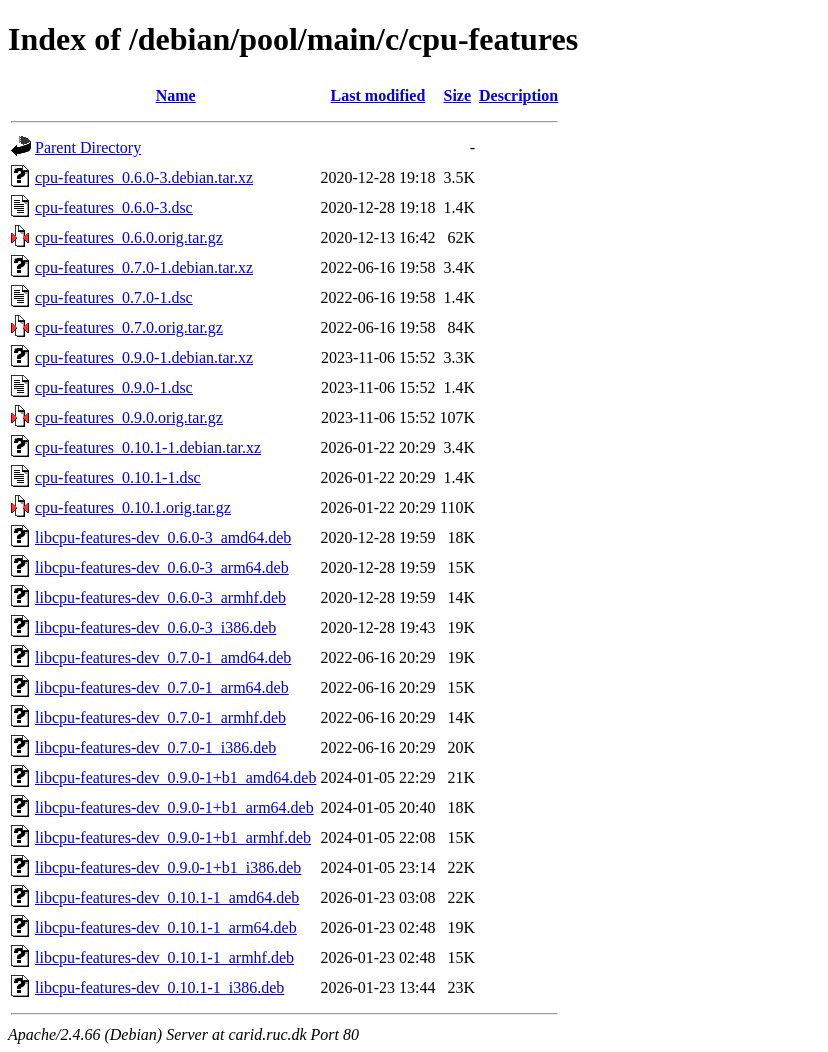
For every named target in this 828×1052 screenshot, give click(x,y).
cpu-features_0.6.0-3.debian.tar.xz (144, 177)
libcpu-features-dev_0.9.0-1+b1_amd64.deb (175, 777)
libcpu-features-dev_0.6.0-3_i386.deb (155, 627)
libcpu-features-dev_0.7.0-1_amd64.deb (163, 657)
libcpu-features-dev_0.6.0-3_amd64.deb (163, 537)
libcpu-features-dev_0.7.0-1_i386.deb (155, 747)
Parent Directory (88, 147)
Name (176, 95)
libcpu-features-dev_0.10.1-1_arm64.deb (166, 927)
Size (458, 95)
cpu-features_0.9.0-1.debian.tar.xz (144, 357)
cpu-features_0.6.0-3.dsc (114, 207)
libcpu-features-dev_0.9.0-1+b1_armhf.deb (173, 837)
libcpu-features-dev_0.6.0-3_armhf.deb (160, 597)
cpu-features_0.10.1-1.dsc (118, 477)
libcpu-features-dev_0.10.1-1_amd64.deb (167, 897)
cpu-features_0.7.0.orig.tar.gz (129, 327)
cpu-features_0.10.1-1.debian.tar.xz (148, 447)
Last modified (378, 95)
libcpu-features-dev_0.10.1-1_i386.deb (159, 987)
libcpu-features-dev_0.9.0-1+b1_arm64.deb (174, 807)
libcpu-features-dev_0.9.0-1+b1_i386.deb (168, 867)
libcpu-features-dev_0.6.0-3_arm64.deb (162, 567)
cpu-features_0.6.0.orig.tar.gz (129, 237)
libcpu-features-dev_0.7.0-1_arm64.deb (162, 687)
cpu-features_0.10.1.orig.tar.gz (133, 507)
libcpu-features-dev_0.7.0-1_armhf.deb (160, 717)
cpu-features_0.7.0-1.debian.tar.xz (144, 267)
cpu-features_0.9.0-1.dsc (114, 387)
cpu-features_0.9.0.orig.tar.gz (129, 417)
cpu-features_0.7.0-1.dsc (114, 297)
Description (518, 95)
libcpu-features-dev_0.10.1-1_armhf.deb (164, 957)
